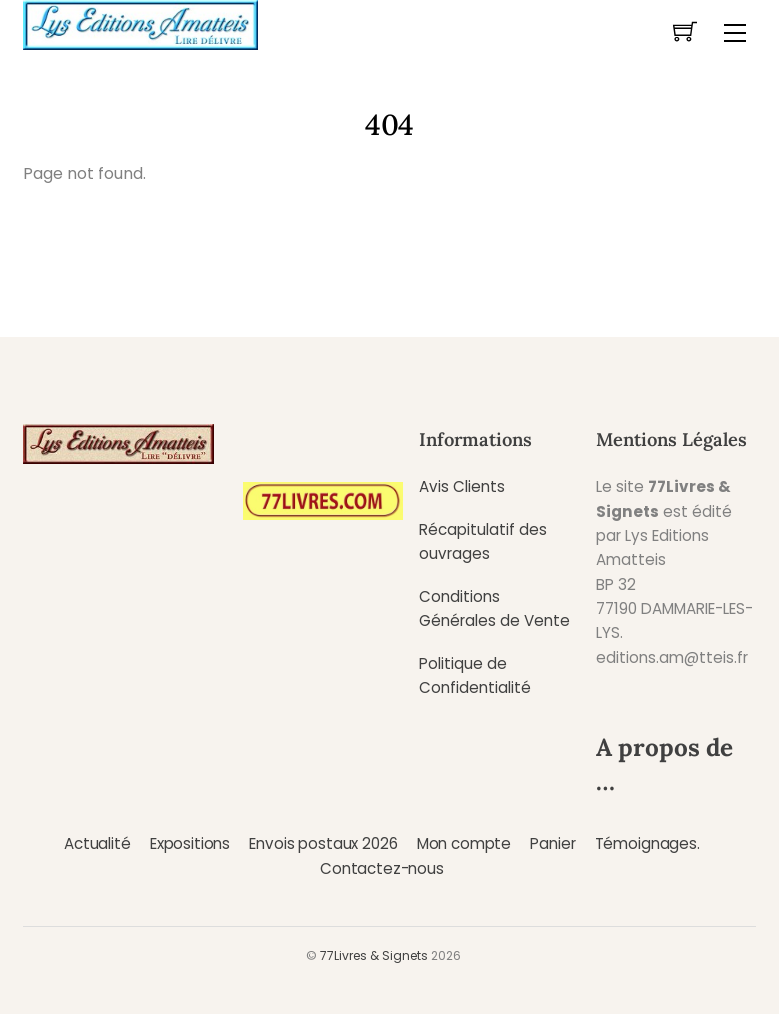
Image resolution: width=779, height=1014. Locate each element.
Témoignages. (647, 843)
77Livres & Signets (374, 955)
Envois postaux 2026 (323, 843)
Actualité (97, 843)
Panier (552, 843)
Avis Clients (462, 486)
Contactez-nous (382, 868)
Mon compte (464, 843)
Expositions (190, 843)
